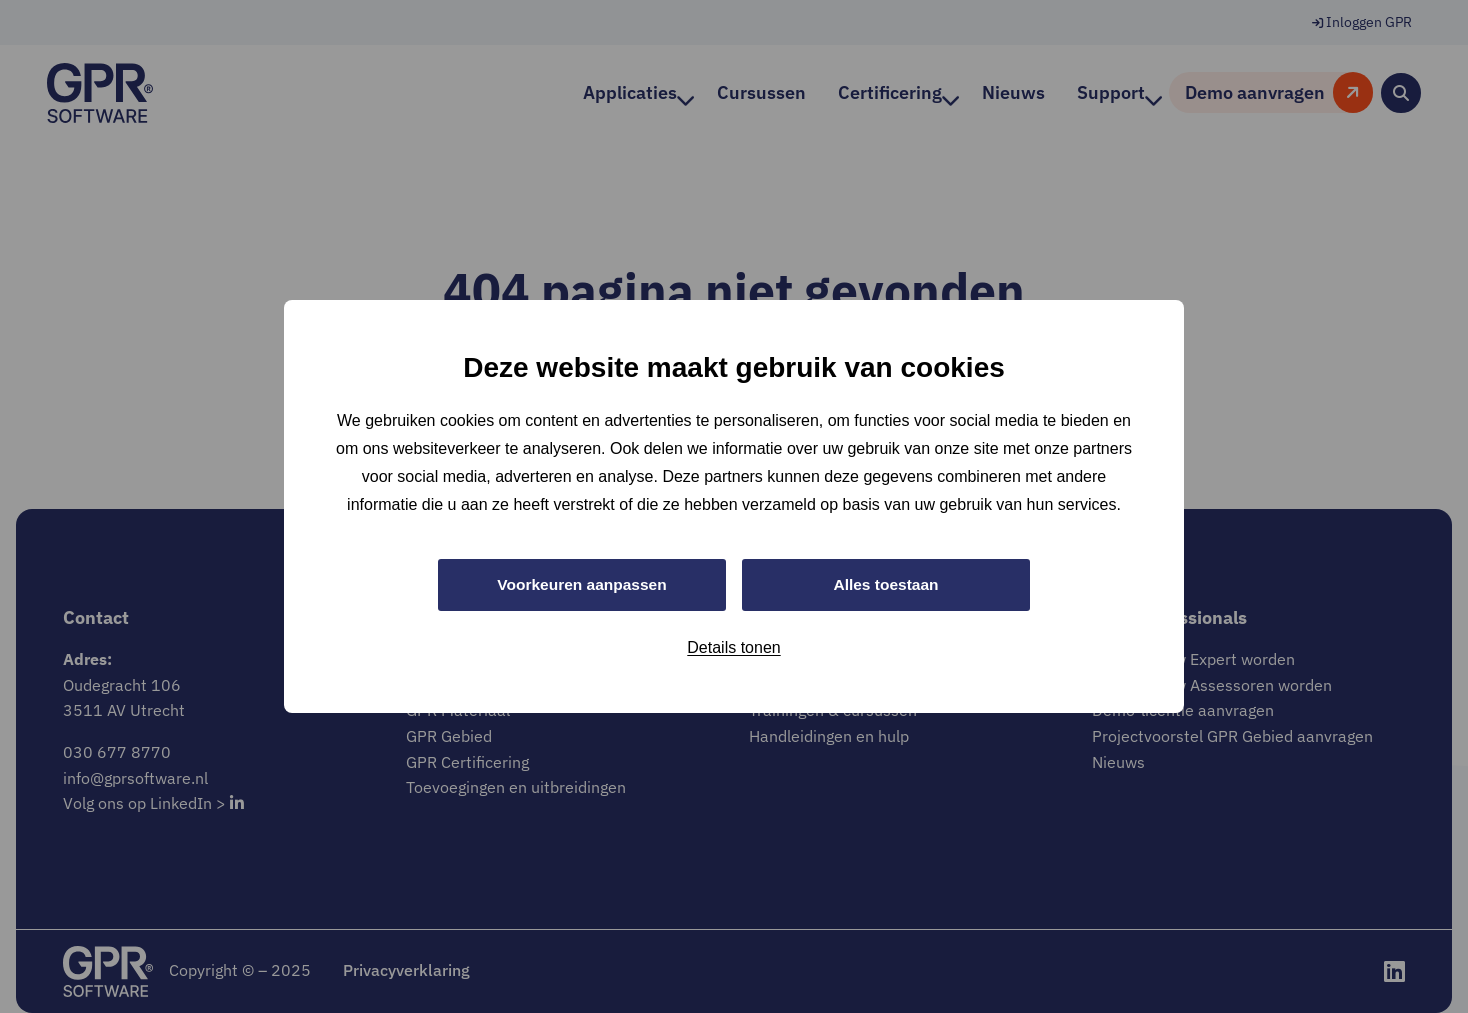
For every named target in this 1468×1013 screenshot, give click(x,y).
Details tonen (733, 648)
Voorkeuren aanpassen (582, 584)
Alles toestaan (886, 584)
